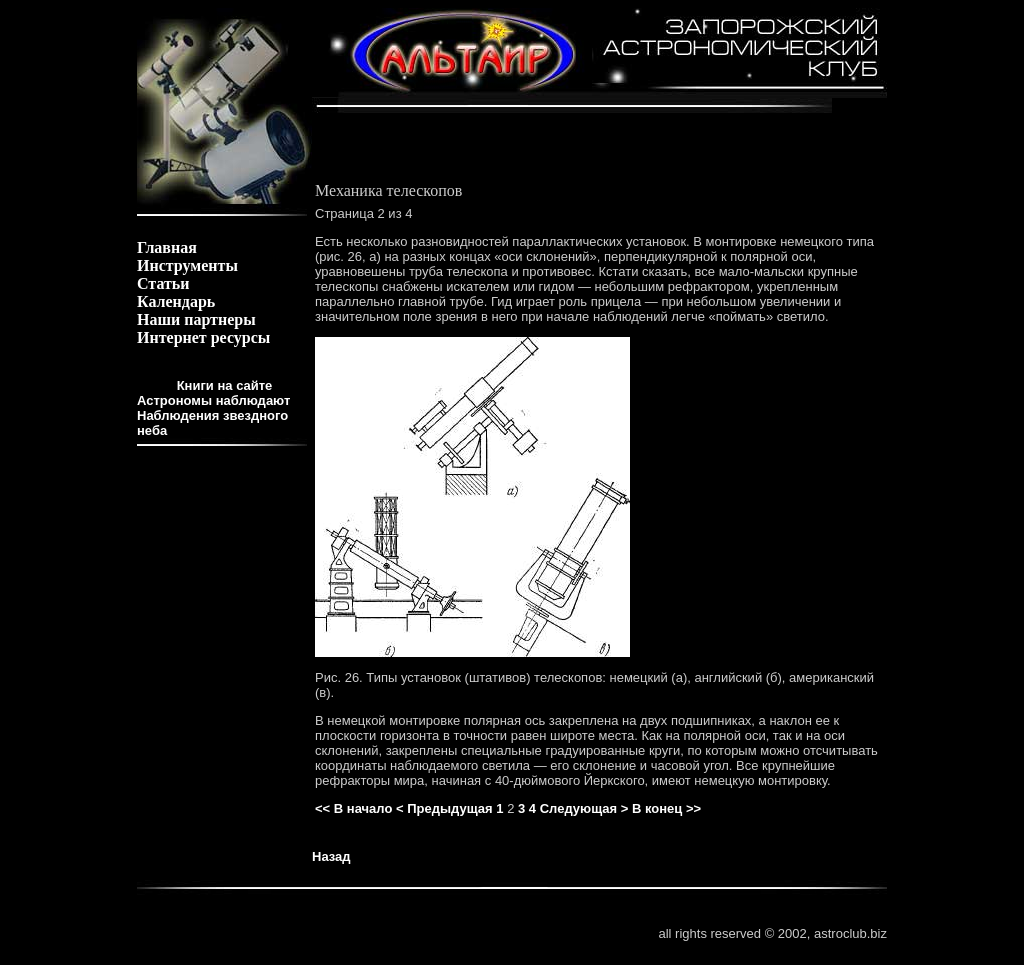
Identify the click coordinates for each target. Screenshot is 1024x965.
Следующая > (584, 808)
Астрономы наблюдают (213, 400)
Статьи (163, 283)
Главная (167, 247)
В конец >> (666, 808)
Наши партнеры (196, 319)
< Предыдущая (444, 808)
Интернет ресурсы (203, 337)
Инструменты (187, 265)
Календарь (176, 301)
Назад (331, 856)
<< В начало (353, 808)
